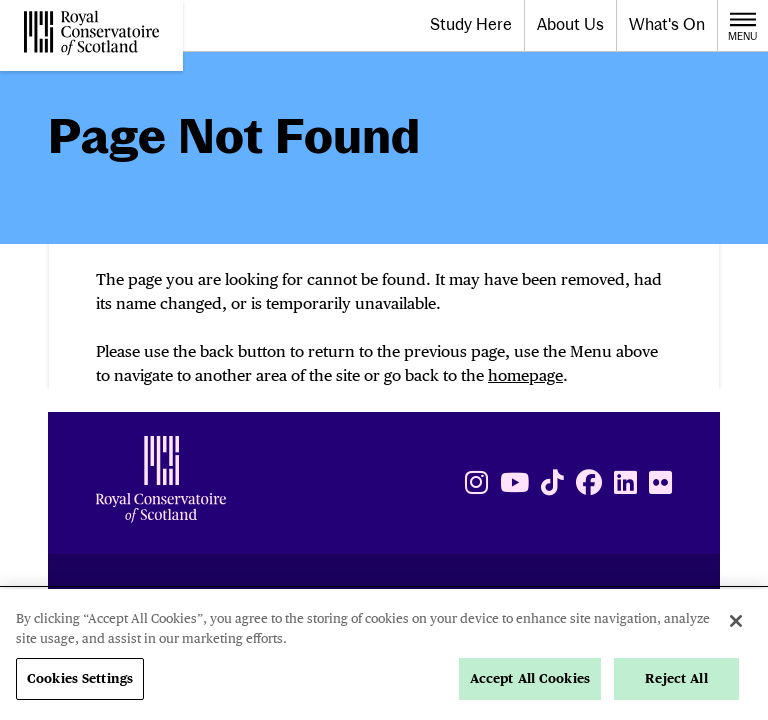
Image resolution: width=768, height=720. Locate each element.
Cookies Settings (80, 678)
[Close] (736, 621)
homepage (525, 375)
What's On (667, 24)
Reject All (676, 678)
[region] (384, 654)
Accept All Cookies (530, 678)
